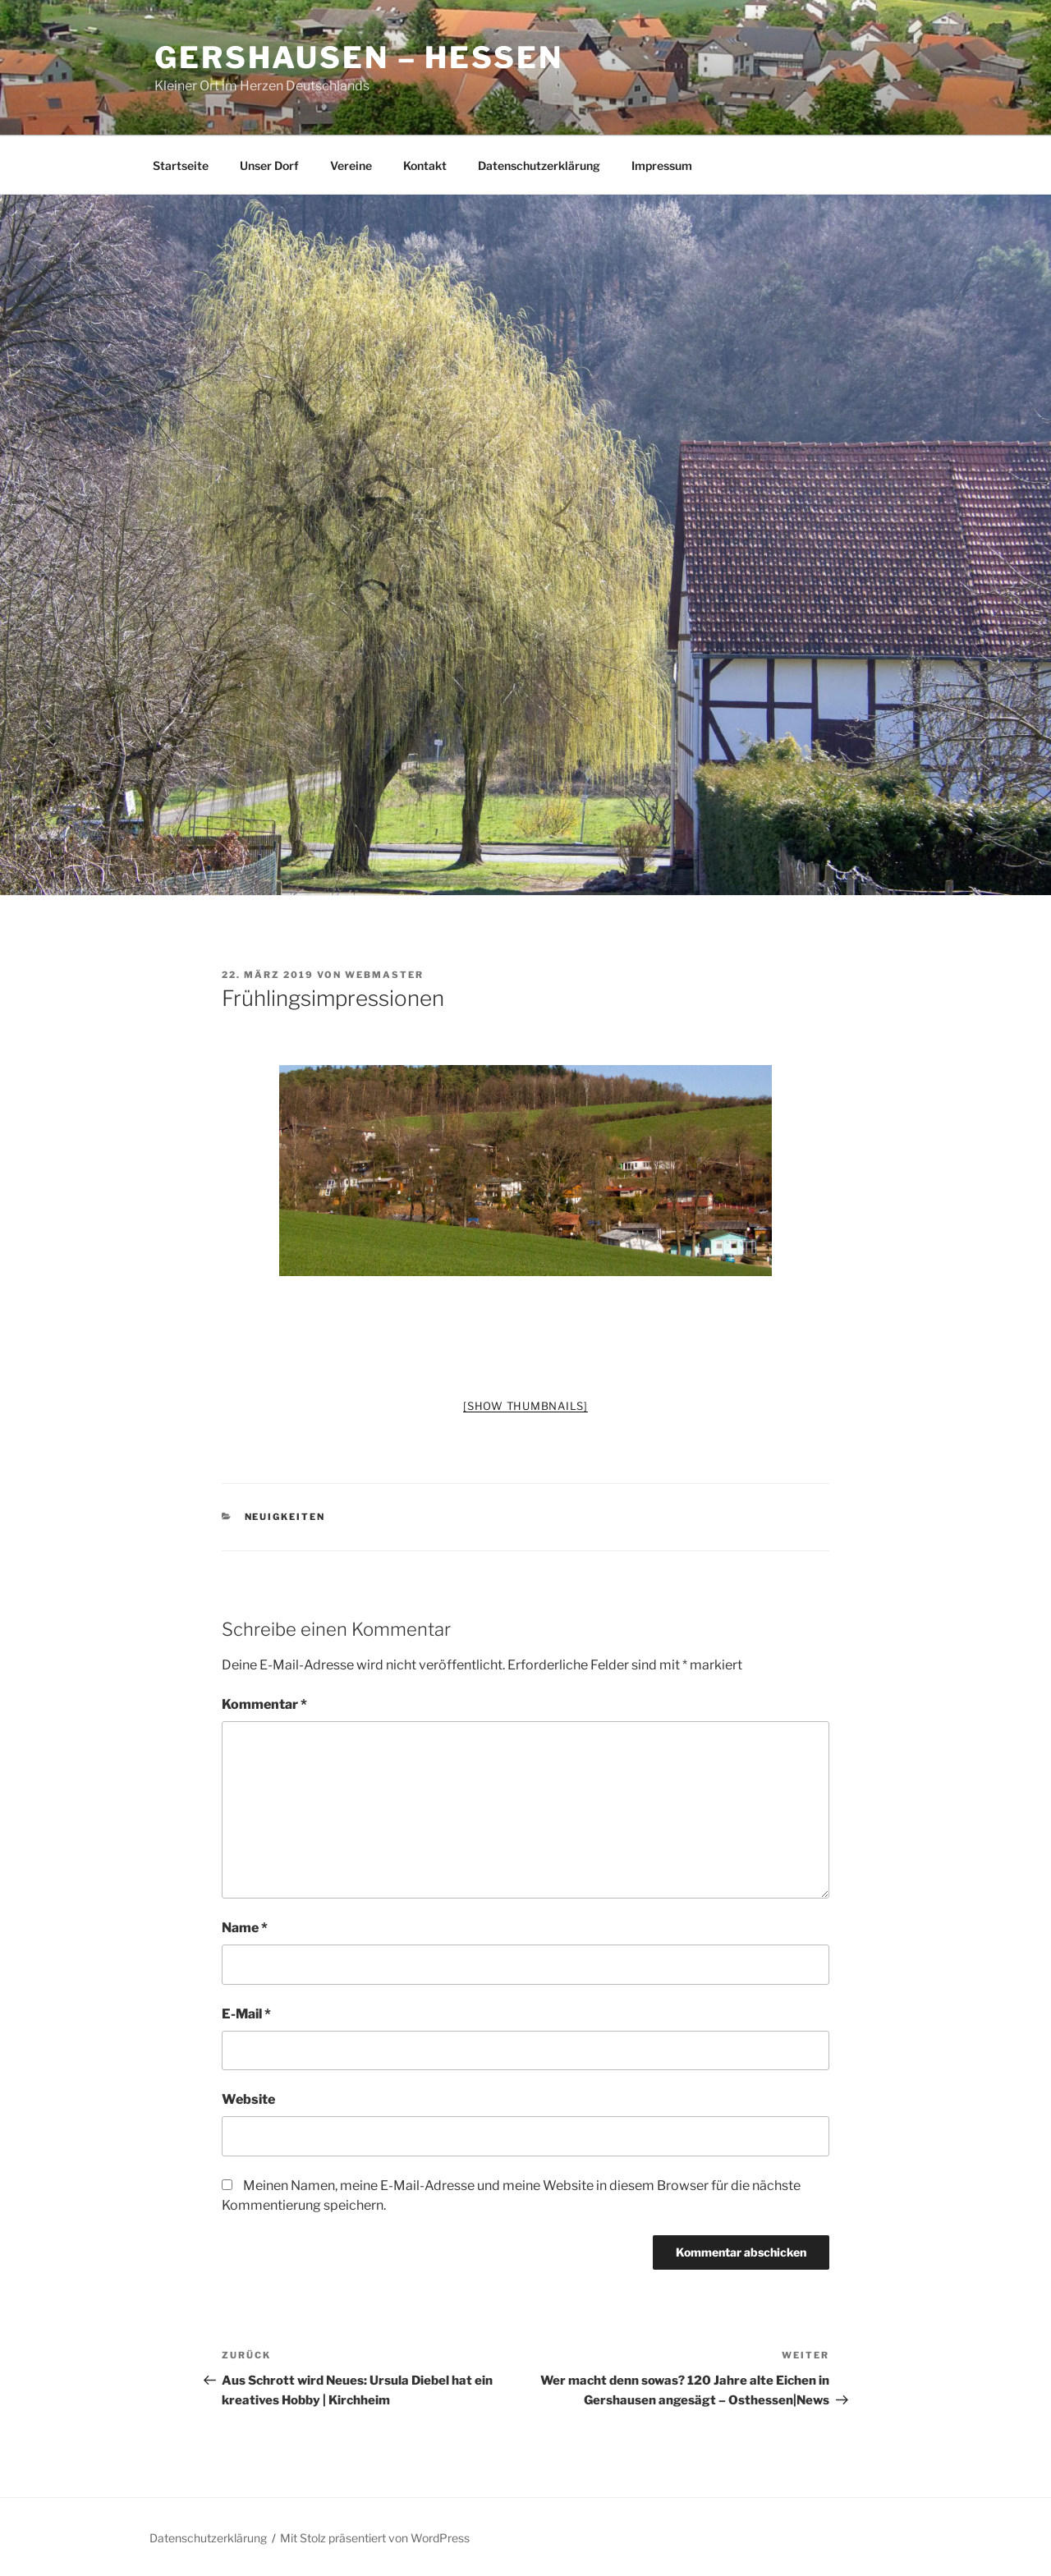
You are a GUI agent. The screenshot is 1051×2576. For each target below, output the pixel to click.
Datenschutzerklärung (539, 165)
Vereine (351, 165)
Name (245, 1927)
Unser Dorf (269, 165)
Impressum (661, 165)
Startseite (181, 165)
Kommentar (264, 1704)
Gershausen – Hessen (358, 57)
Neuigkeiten (285, 1516)
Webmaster (384, 974)
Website (248, 2099)
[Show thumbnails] (525, 1405)
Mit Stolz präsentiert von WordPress (375, 2538)
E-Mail (246, 2014)
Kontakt (425, 165)
